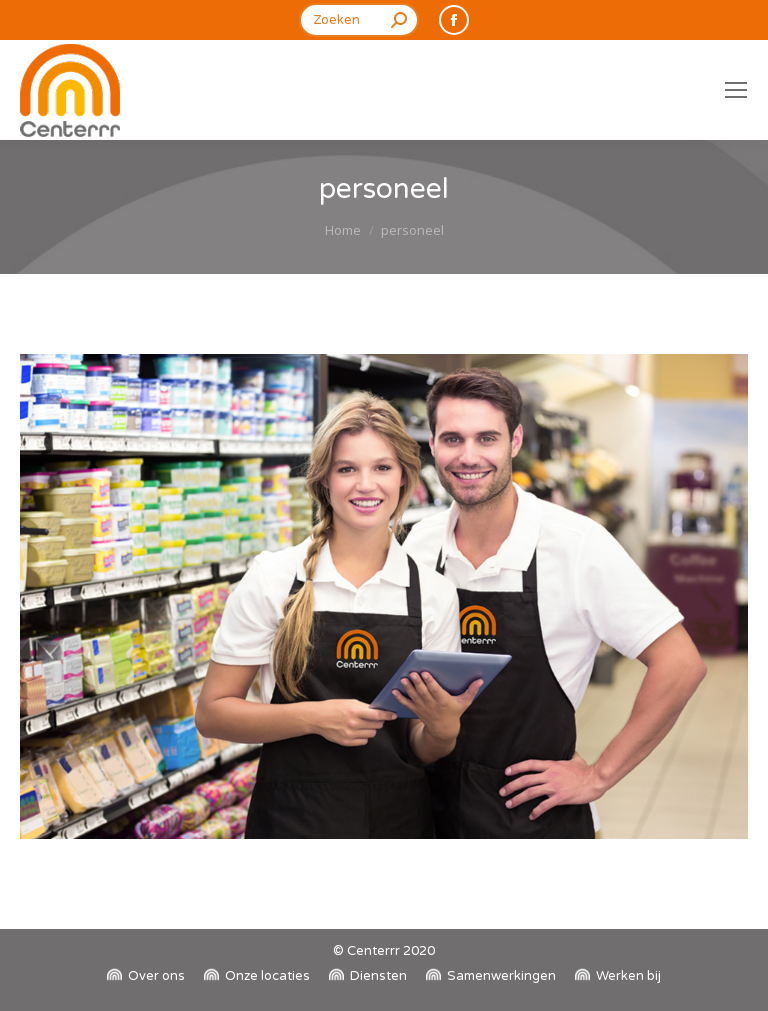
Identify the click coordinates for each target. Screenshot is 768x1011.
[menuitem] (146, 976)
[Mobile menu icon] (736, 90)
